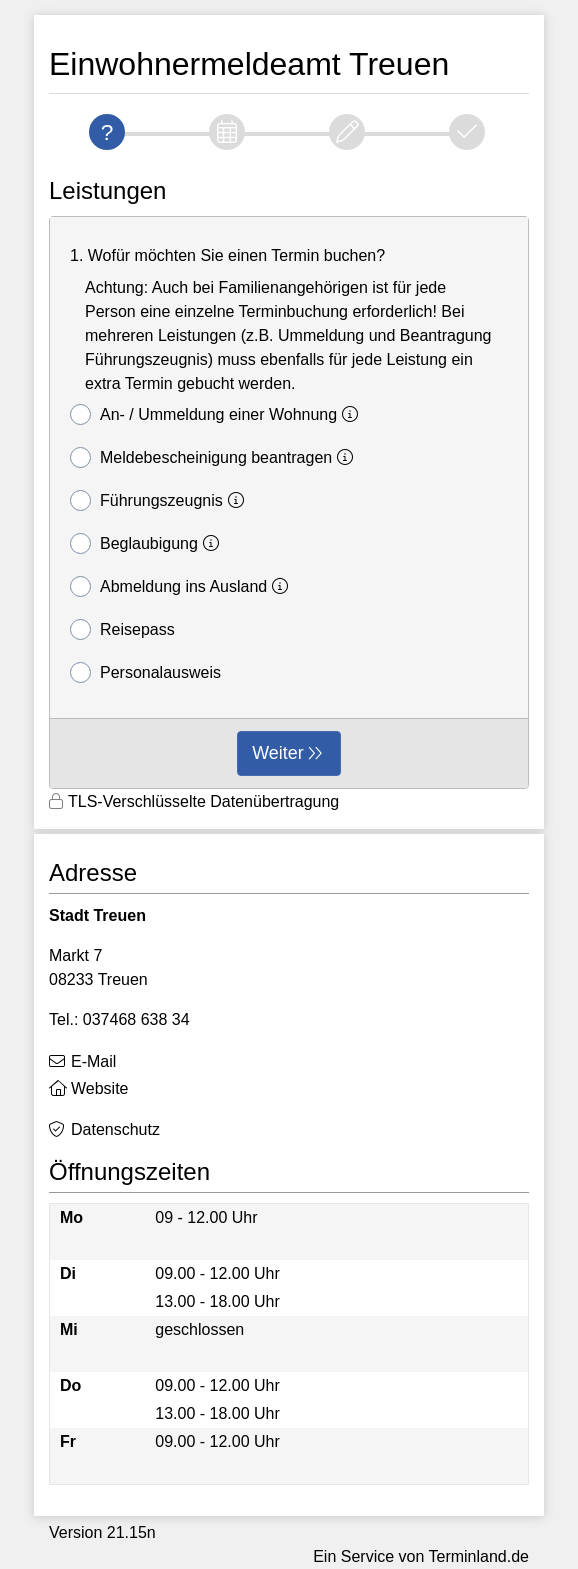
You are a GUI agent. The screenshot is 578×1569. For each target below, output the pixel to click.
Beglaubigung (147, 543)
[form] (289, 502)
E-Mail (93, 1061)
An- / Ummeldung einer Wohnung (217, 414)
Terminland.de (479, 1556)
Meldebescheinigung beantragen (214, 457)
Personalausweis (145, 672)
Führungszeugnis (160, 500)
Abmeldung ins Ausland (182, 586)
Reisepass (122, 629)
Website (100, 1088)
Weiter (277, 753)
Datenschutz (115, 1129)
